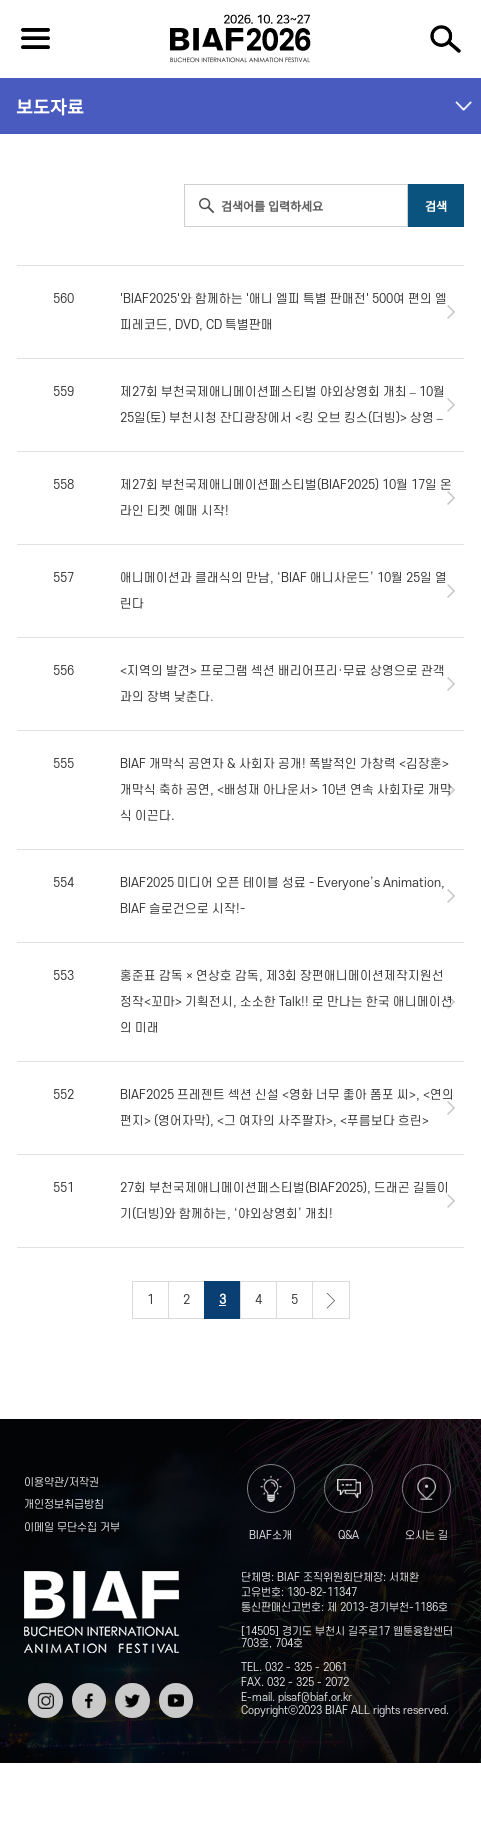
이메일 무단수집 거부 (72, 1528)
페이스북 (87, 1697)
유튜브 (174, 1690)
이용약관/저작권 (61, 1483)
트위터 (130, 1690)
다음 (331, 1300)
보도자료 (50, 106)
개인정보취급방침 (64, 1505)
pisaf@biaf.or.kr (315, 1698)
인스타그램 (43, 1697)
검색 (445, 39)
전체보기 (35, 39)
